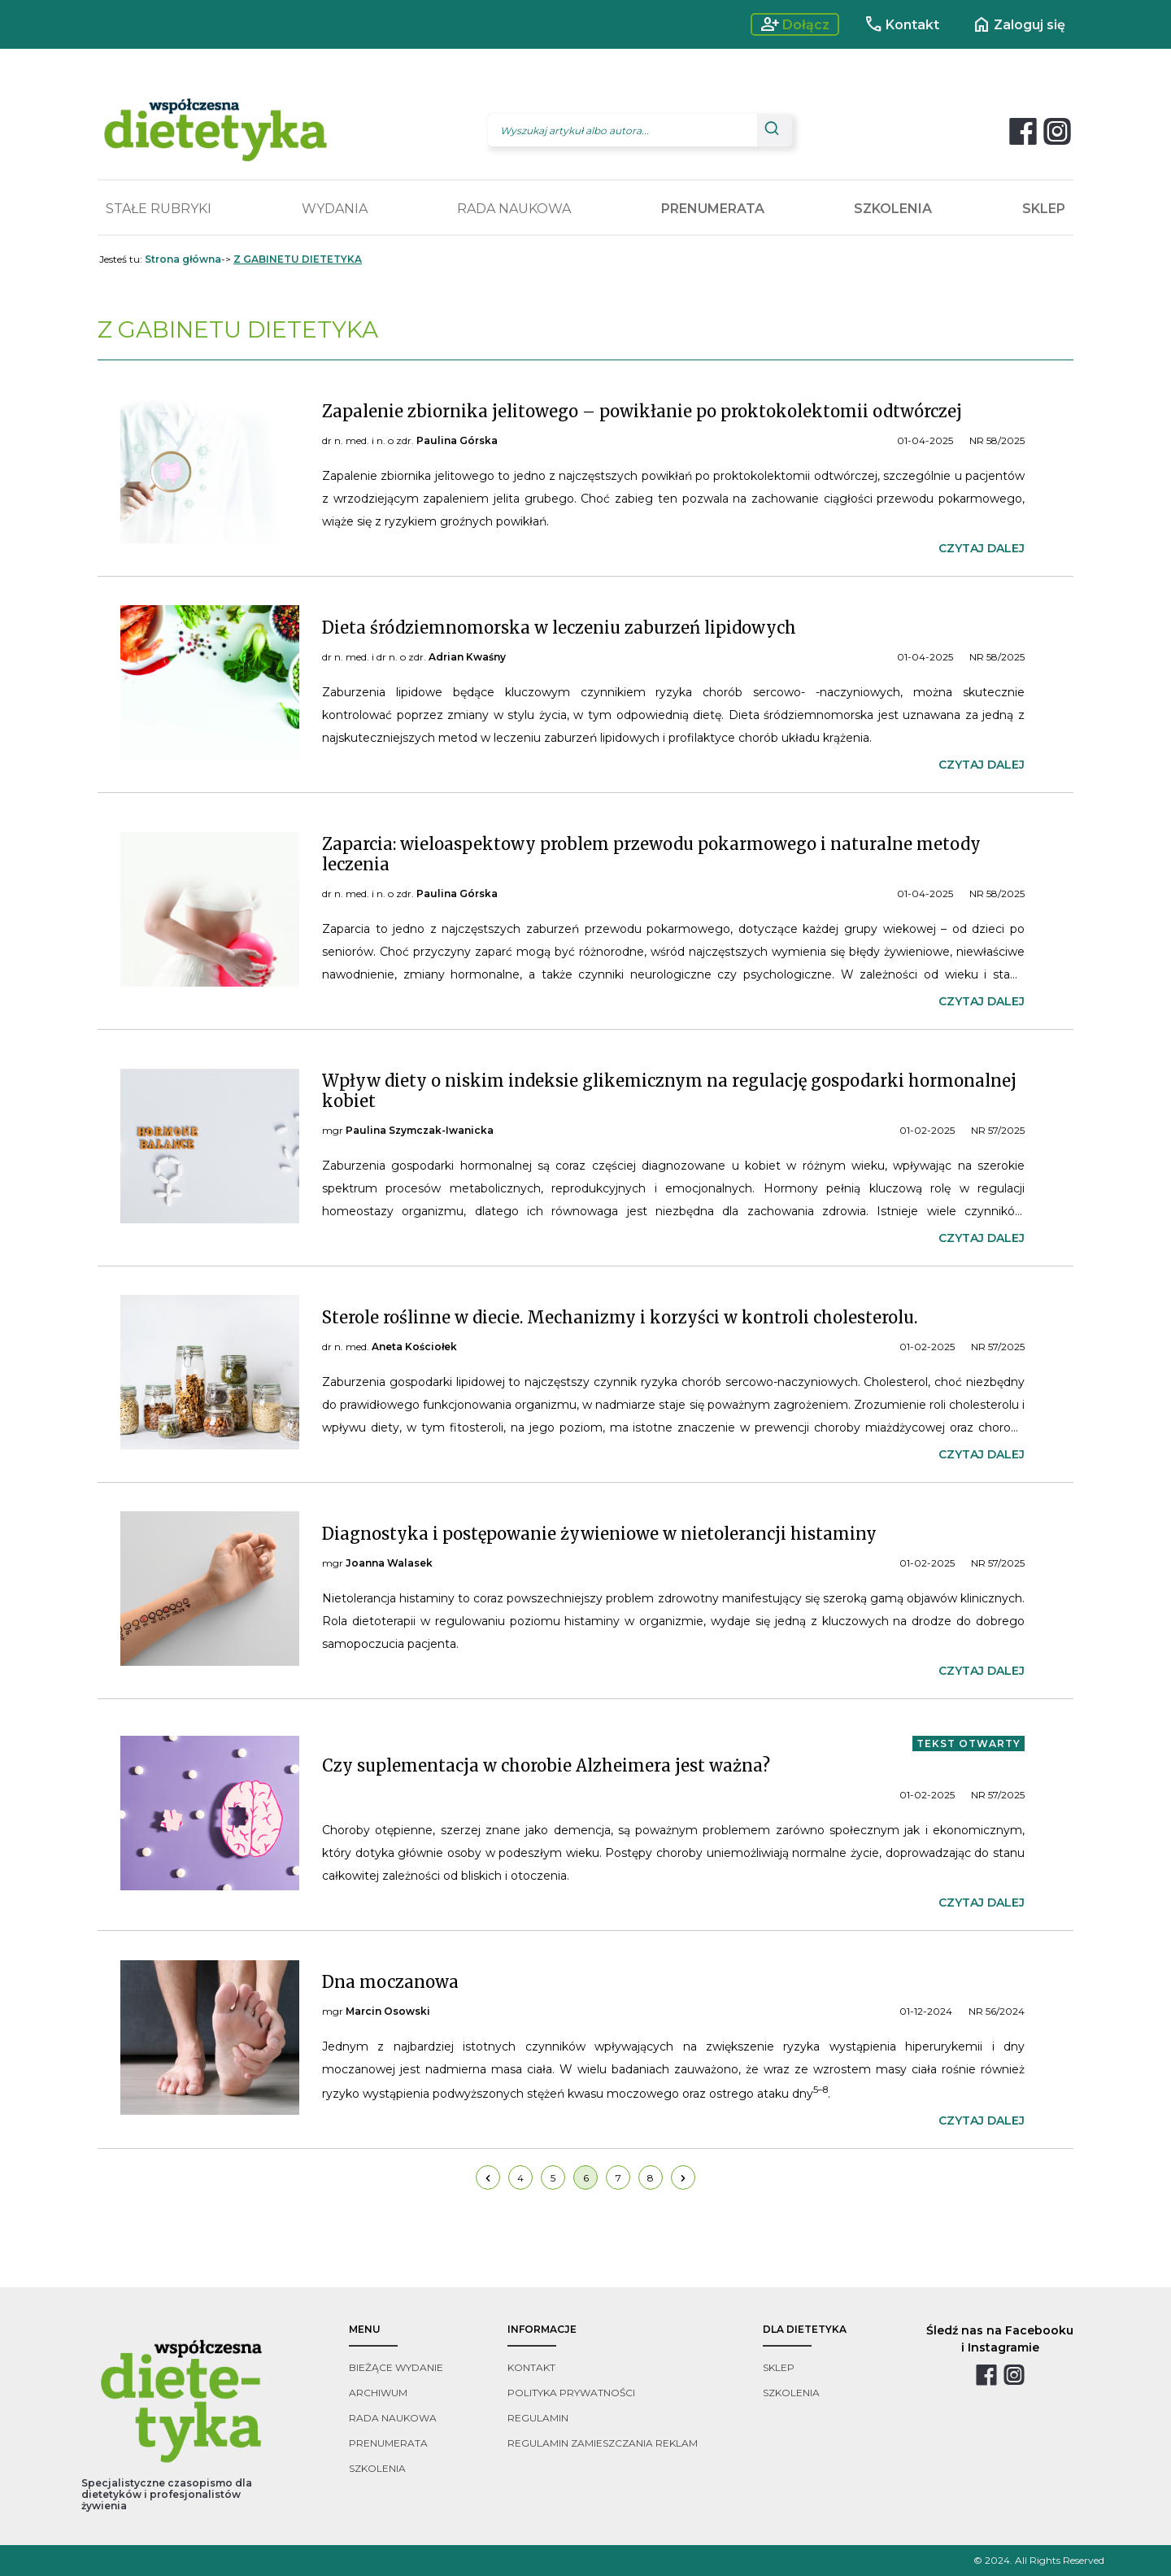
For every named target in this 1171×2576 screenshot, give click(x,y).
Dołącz (794, 24)
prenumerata (388, 2443)
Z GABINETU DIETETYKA (297, 259)
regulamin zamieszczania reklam (602, 2443)
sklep (778, 2367)
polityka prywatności (571, 2392)
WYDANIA (335, 208)
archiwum (378, 2392)
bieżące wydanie (396, 2367)
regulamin (537, 2418)
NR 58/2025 (997, 440)
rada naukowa (393, 2418)
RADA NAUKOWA (514, 208)
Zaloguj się (1018, 24)
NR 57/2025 (998, 1130)
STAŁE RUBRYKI (158, 208)
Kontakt (901, 24)
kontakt (531, 2367)
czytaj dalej (981, 548)
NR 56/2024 (997, 2011)
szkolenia (377, 2468)
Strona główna (183, 259)
